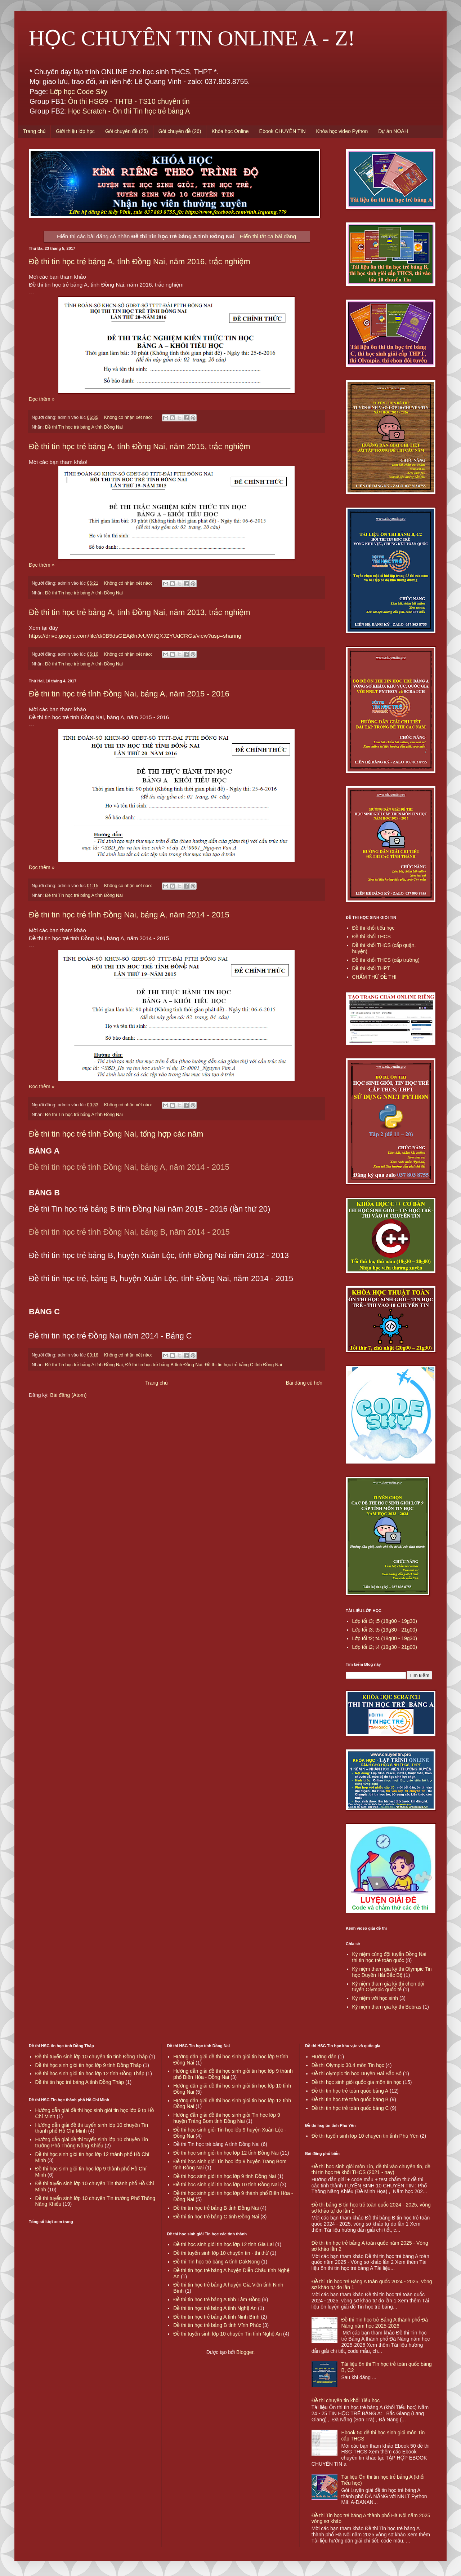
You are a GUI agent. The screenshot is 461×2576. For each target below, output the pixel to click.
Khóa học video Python (342, 131)
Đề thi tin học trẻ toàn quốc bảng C (350, 2108)
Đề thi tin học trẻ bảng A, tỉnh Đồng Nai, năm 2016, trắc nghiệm (139, 261)
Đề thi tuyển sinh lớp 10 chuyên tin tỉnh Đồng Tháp (91, 2056)
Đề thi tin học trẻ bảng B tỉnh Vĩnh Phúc (217, 2325)
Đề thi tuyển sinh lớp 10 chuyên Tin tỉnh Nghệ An (227, 2334)
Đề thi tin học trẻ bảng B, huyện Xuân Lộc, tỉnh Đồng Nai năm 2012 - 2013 (159, 1255)
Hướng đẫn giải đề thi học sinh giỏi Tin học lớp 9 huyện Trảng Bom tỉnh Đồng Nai (226, 2118)
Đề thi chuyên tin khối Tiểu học (346, 2400)
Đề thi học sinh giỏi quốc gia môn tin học (357, 2082)
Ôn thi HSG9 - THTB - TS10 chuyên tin (129, 101)
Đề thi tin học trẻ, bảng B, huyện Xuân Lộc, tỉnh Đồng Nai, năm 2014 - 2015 (161, 1278)
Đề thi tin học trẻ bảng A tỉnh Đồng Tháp (79, 2082)
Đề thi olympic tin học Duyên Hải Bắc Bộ (357, 2073)
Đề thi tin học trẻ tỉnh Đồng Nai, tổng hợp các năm (116, 1133)
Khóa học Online (230, 131)
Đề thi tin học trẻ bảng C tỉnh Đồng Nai (243, 1364)
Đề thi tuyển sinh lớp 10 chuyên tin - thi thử (221, 2253)
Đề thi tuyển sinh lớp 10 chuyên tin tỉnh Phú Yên (365, 2136)
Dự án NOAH (393, 131)
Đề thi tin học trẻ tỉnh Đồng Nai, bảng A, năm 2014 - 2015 (129, 914)
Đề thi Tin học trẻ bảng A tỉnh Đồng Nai (84, 427)
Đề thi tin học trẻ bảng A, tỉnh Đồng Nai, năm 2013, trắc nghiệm (139, 612)
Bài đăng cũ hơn (304, 1383)
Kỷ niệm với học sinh (375, 1998)
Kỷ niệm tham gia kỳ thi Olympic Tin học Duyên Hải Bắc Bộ (392, 1972)
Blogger (244, 2352)
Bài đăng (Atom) (68, 1395)
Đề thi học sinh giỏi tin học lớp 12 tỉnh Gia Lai (223, 2244)
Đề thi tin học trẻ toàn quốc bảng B (350, 2099)
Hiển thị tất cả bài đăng (268, 236)
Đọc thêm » (41, 399)
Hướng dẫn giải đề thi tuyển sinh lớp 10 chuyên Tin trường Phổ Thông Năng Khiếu (91, 2142)
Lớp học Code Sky (79, 92)
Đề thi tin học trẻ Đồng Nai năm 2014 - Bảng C (110, 1335)
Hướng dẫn (324, 2056)
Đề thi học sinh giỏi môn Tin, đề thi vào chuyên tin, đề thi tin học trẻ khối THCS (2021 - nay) (371, 2170)
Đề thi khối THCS (371, 936)
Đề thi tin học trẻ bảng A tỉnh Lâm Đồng (216, 2299)
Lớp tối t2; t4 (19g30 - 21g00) (384, 1647)
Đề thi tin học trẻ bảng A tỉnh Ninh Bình (216, 2317)
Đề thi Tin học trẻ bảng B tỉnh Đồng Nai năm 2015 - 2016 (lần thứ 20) (149, 1208)
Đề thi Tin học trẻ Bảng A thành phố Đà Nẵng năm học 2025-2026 (384, 2323)
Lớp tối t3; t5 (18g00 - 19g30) (384, 1621)
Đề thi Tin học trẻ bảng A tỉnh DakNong (216, 2262)
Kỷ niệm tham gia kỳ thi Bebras (386, 2007)
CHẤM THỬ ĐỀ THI (374, 977)
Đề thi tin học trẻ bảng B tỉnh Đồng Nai (163, 1364)
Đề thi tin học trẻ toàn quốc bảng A (350, 2091)
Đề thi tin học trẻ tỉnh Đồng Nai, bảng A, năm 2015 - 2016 (129, 693)
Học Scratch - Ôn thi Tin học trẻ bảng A (129, 111)
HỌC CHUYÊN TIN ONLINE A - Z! (192, 38)
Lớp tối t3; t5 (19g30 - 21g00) (384, 1630)
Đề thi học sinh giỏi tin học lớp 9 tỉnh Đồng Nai (224, 2176)
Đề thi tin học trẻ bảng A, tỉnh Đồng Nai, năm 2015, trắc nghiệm (139, 446)
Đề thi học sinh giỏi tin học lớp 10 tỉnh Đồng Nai (226, 2184)
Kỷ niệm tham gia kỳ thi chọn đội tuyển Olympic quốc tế (388, 1987)
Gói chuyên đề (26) (179, 131)
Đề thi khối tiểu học (373, 928)
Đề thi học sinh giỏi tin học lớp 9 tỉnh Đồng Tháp (88, 2065)
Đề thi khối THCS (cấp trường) (386, 960)
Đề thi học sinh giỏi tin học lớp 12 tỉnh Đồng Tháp (89, 2073)
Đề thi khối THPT (371, 968)
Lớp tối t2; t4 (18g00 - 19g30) (384, 1638)
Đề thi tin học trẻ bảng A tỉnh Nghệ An (214, 2308)
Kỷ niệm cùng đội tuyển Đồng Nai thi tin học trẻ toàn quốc (389, 1957)
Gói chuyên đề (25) (126, 131)
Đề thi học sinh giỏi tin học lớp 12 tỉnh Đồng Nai (226, 2153)
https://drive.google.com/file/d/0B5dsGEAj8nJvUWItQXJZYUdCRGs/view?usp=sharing (135, 636)
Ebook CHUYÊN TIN (282, 131)
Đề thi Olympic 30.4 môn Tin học (348, 2065)
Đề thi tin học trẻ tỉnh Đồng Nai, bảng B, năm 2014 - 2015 (129, 1231)
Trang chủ (34, 131)
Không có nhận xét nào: (128, 417)
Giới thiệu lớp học (75, 131)
